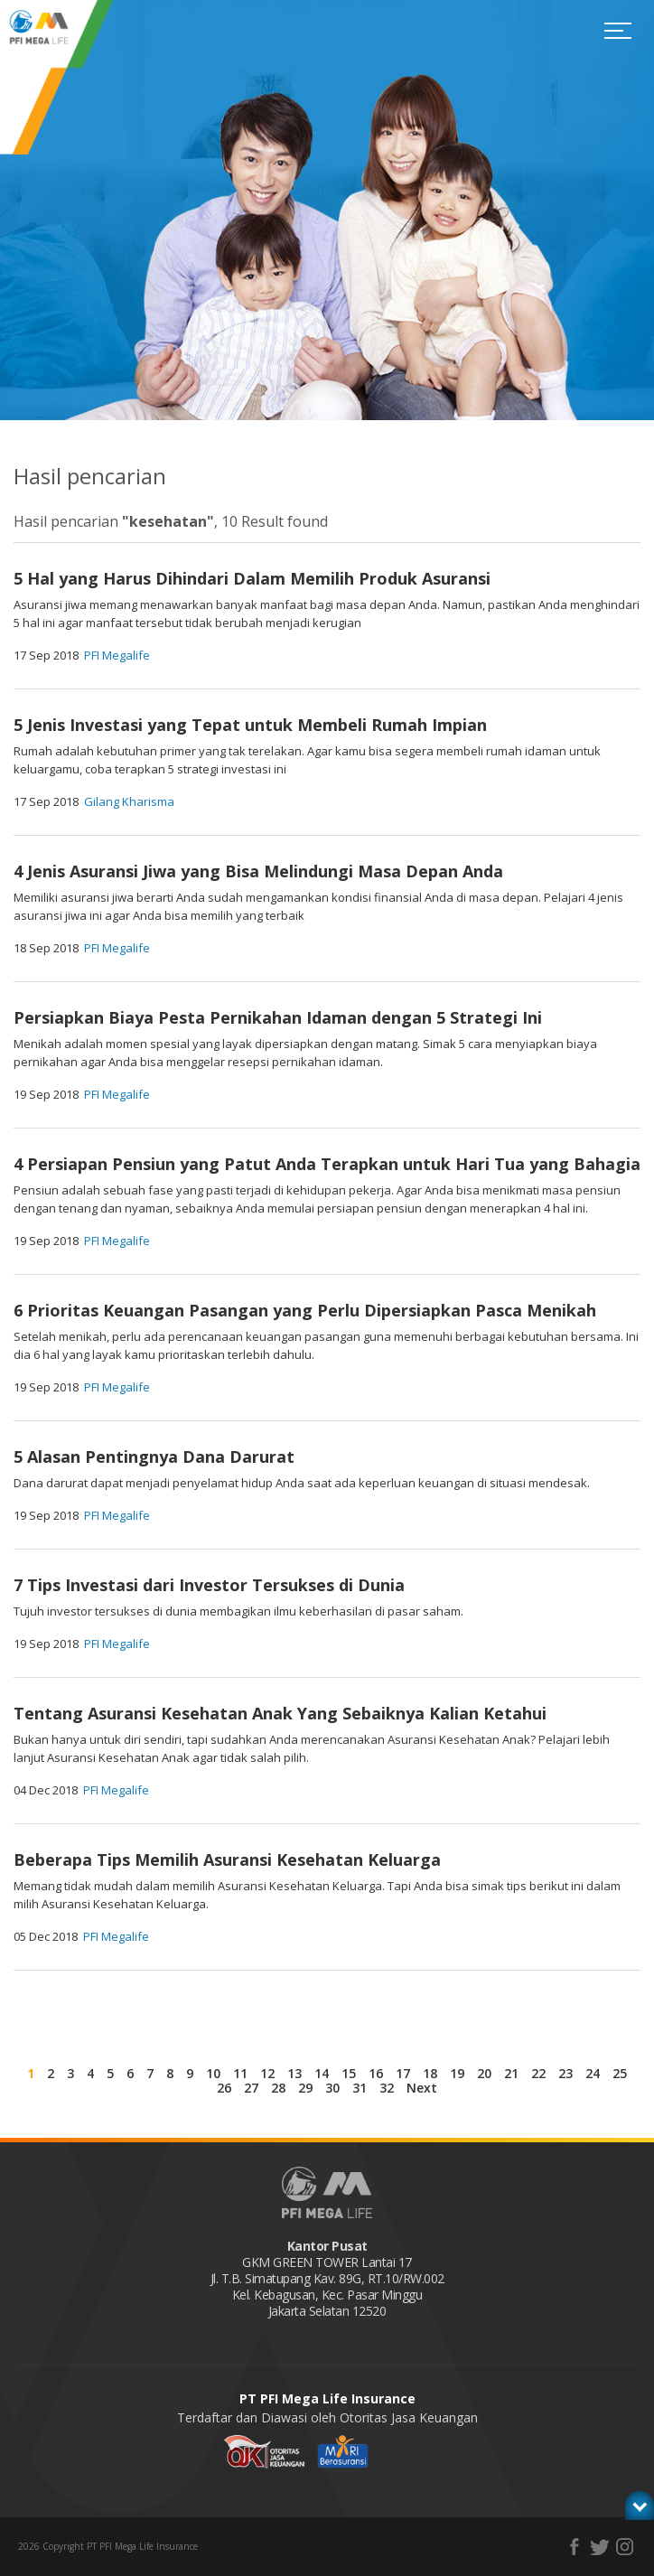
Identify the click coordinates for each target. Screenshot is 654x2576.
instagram (624, 2546)
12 (267, 2073)
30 (332, 2087)
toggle (639, 2502)
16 (376, 2073)
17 (403, 2073)
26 (224, 2087)
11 (240, 2073)
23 (565, 2073)
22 (538, 2073)
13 (294, 2073)
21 (511, 2073)
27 (251, 2087)
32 (386, 2087)
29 (305, 2087)
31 (359, 2087)
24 (592, 2073)
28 (278, 2087)
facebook (574, 2546)
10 (213, 2073)
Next (421, 2087)
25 (619, 2073)
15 (348, 2073)
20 (484, 2073)
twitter (599, 2546)
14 (321, 2073)
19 (457, 2073)
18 (430, 2073)
